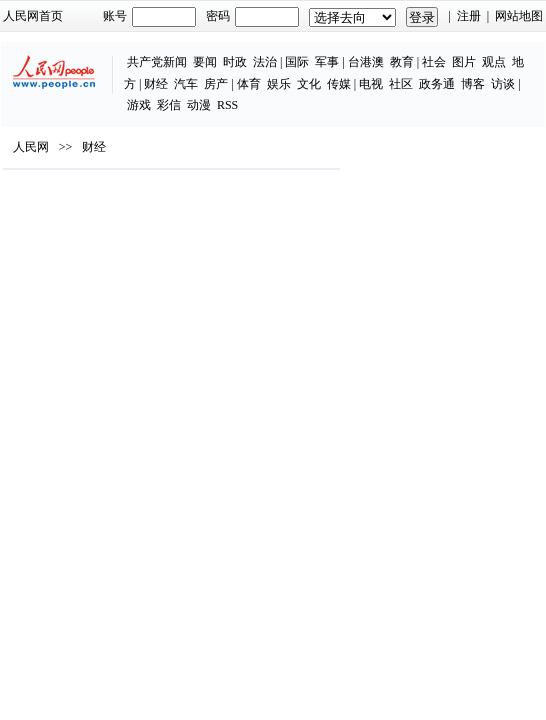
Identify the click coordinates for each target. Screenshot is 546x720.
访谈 (503, 84)
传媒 (339, 84)
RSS (227, 105)
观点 (494, 62)
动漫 (199, 105)
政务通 (437, 84)
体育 (249, 84)
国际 (297, 62)
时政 (235, 62)
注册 (469, 16)
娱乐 (279, 84)
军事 (327, 62)
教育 (402, 62)
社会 (434, 62)
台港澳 (366, 62)
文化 (309, 84)
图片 (464, 62)
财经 (156, 84)
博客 (473, 84)
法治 (265, 62)
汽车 (186, 84)
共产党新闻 (157, 62)
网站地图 (519, 16)
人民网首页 (33, 16)
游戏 (139, 105)
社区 (401, 84)
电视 (371, 84)
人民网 (31, 147)
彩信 (169, 105)
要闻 (205, 62)
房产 (216, 84)
